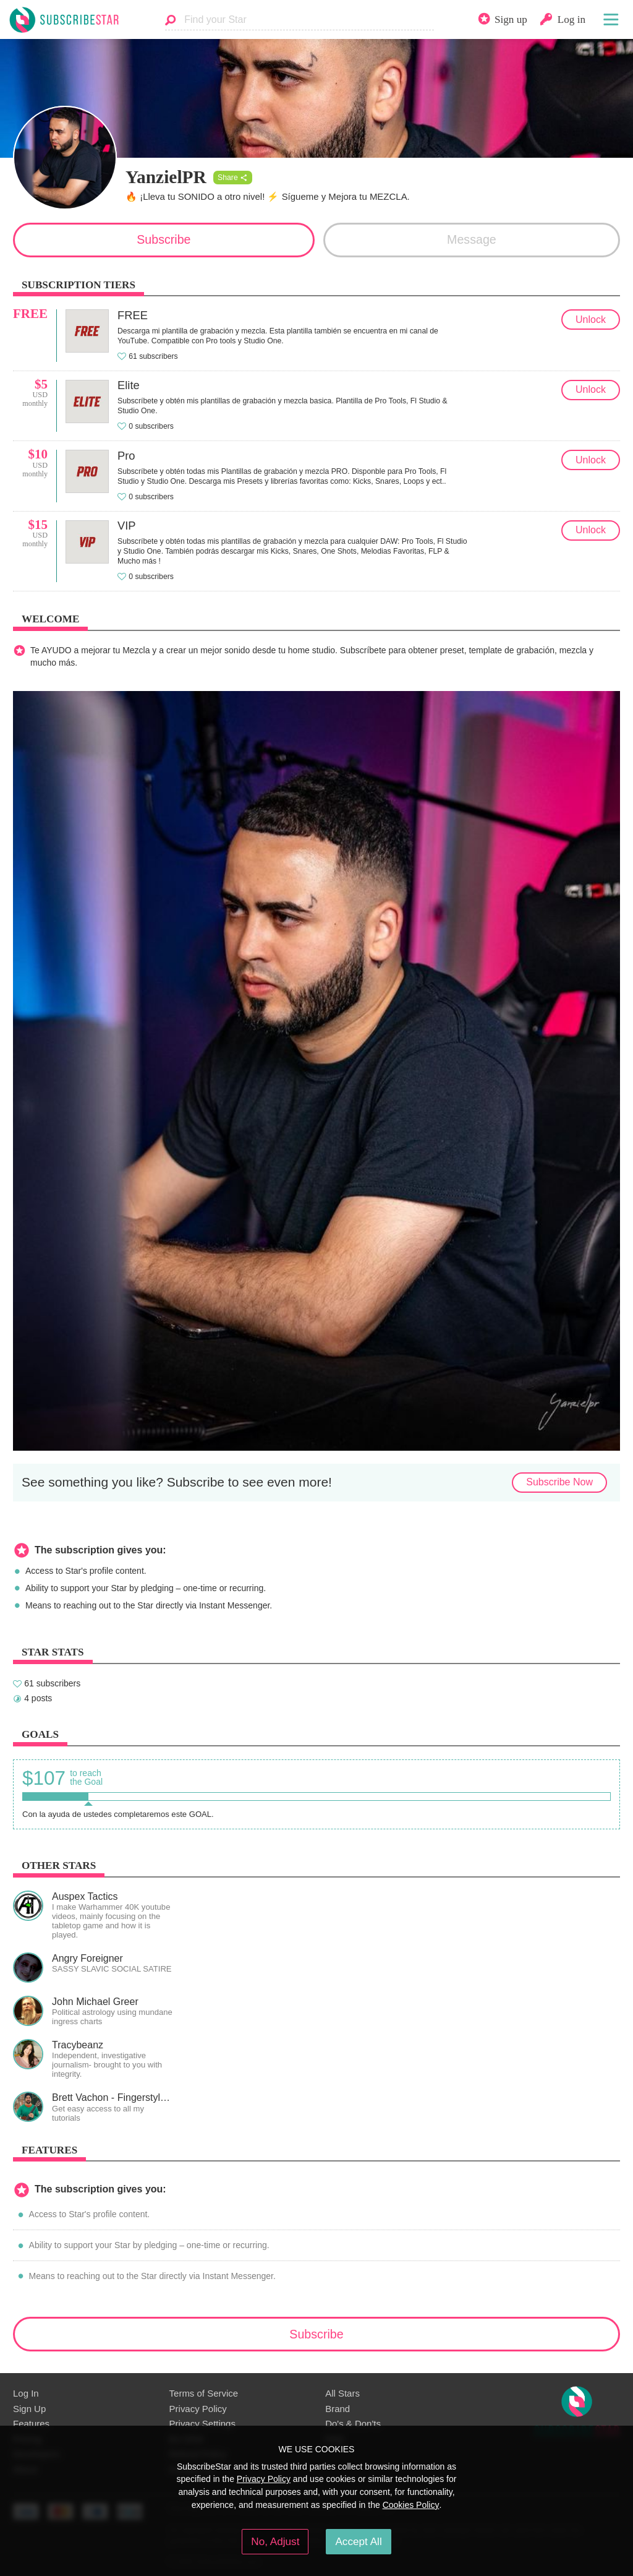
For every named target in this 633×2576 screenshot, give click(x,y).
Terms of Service (203, 2393)
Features (31, 2423)
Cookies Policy (411, 2505)
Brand (337, 2408)
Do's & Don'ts (353, 2423)
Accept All (358, 2541)
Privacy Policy (198, 2408)
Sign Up (29, 2408)
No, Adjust (275, 2541)
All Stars (342, 2393)
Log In (26, 2393)
